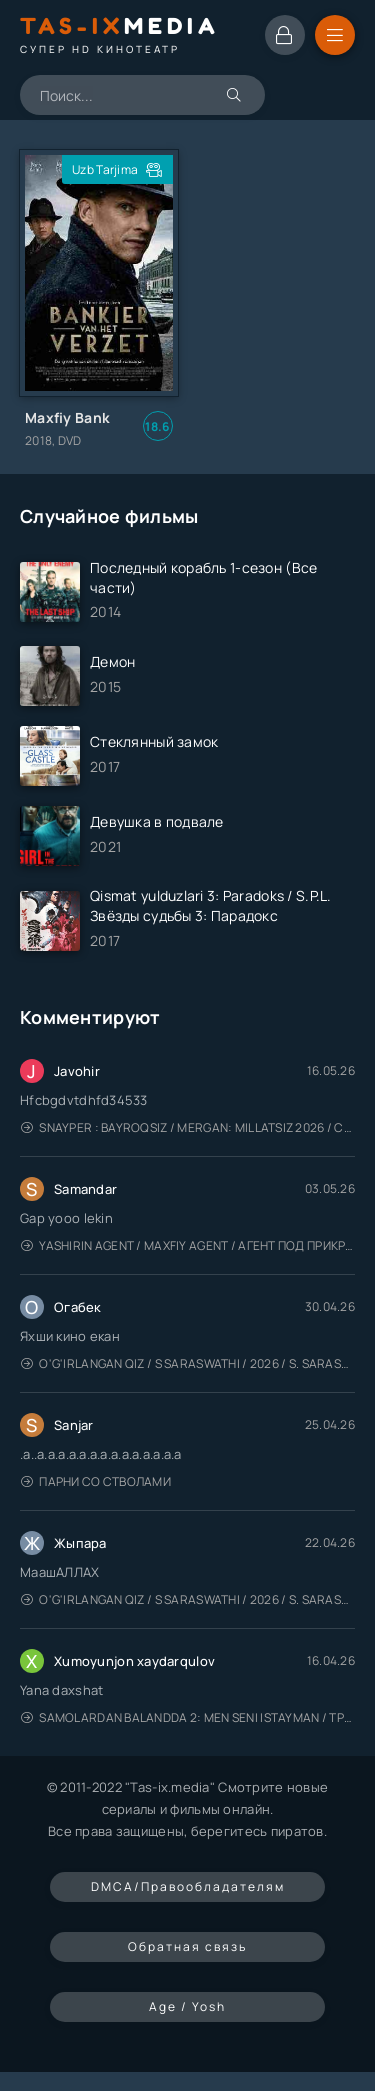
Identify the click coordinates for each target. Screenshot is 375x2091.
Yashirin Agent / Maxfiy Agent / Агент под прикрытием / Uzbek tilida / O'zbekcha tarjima (188, 1245)
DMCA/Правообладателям (188, 1886)
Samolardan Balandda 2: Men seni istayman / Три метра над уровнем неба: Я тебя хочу (188, 1717)
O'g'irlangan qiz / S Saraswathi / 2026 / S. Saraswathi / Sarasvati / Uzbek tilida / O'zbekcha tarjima (188, 1363)
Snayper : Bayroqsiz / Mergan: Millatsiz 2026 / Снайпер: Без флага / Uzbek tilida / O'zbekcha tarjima (188, 1127)
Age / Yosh (187, 2006)
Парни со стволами (96, 1481)
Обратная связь (187, 1946)
